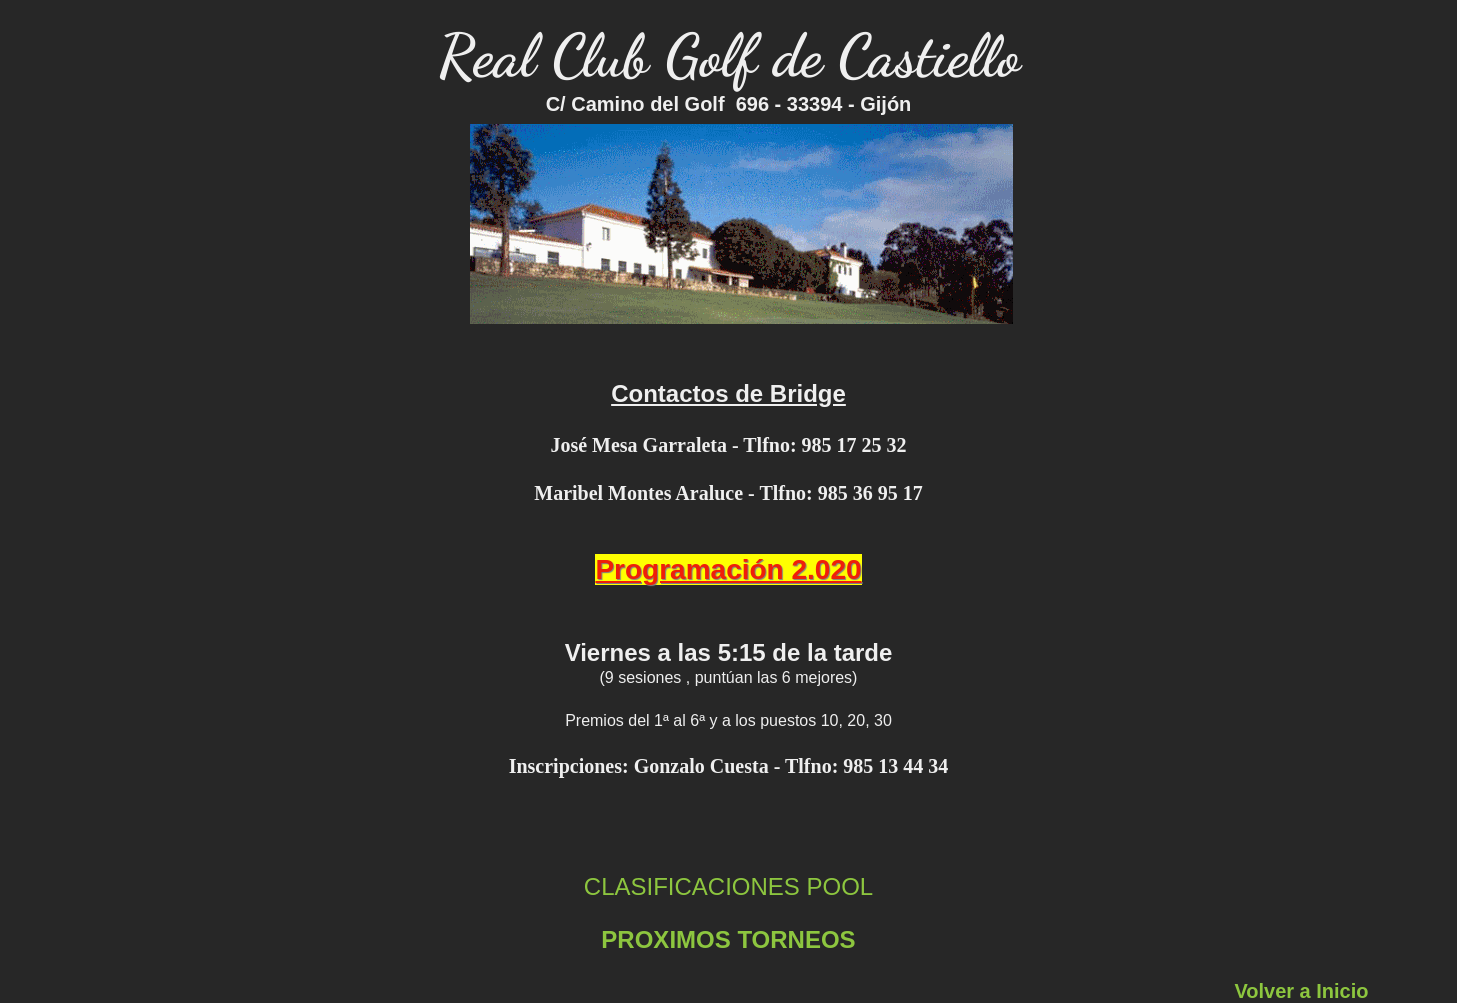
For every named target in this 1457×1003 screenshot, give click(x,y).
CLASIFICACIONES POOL (728, 886)
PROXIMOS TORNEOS (728, 939)
